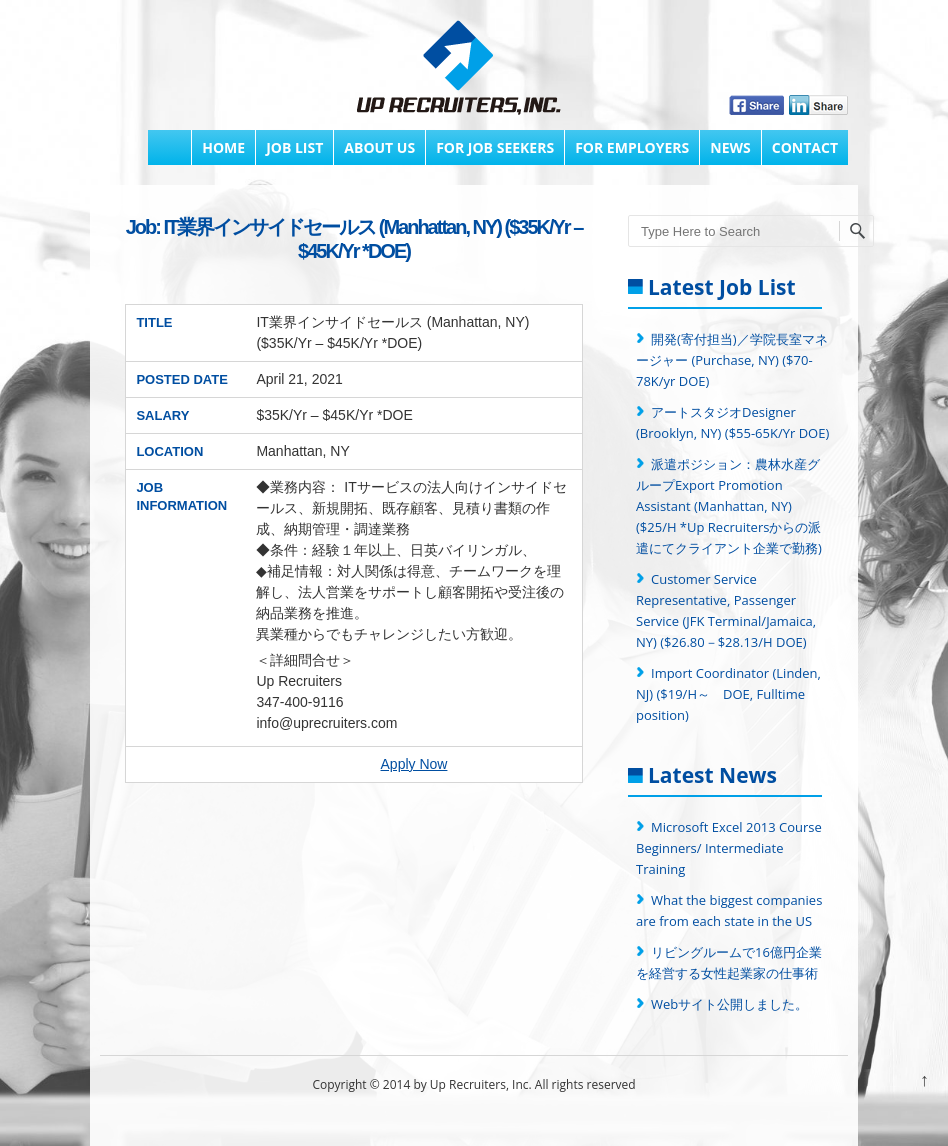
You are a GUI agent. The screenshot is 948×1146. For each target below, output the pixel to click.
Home (223, 147)
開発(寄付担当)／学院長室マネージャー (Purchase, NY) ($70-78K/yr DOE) (732, 360)
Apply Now (414, 764)
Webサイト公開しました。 (729, 1004)
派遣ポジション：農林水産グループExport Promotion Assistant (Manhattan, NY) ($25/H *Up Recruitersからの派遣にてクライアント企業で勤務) (729, 506)
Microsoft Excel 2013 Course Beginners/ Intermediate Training (729, 848)
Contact (805, 147)
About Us (379, 147)
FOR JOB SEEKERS (495, 147)
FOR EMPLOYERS (632, 147)
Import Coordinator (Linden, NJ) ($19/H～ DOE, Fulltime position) (728, 694)
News (730, 147)
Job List (294, 147)
